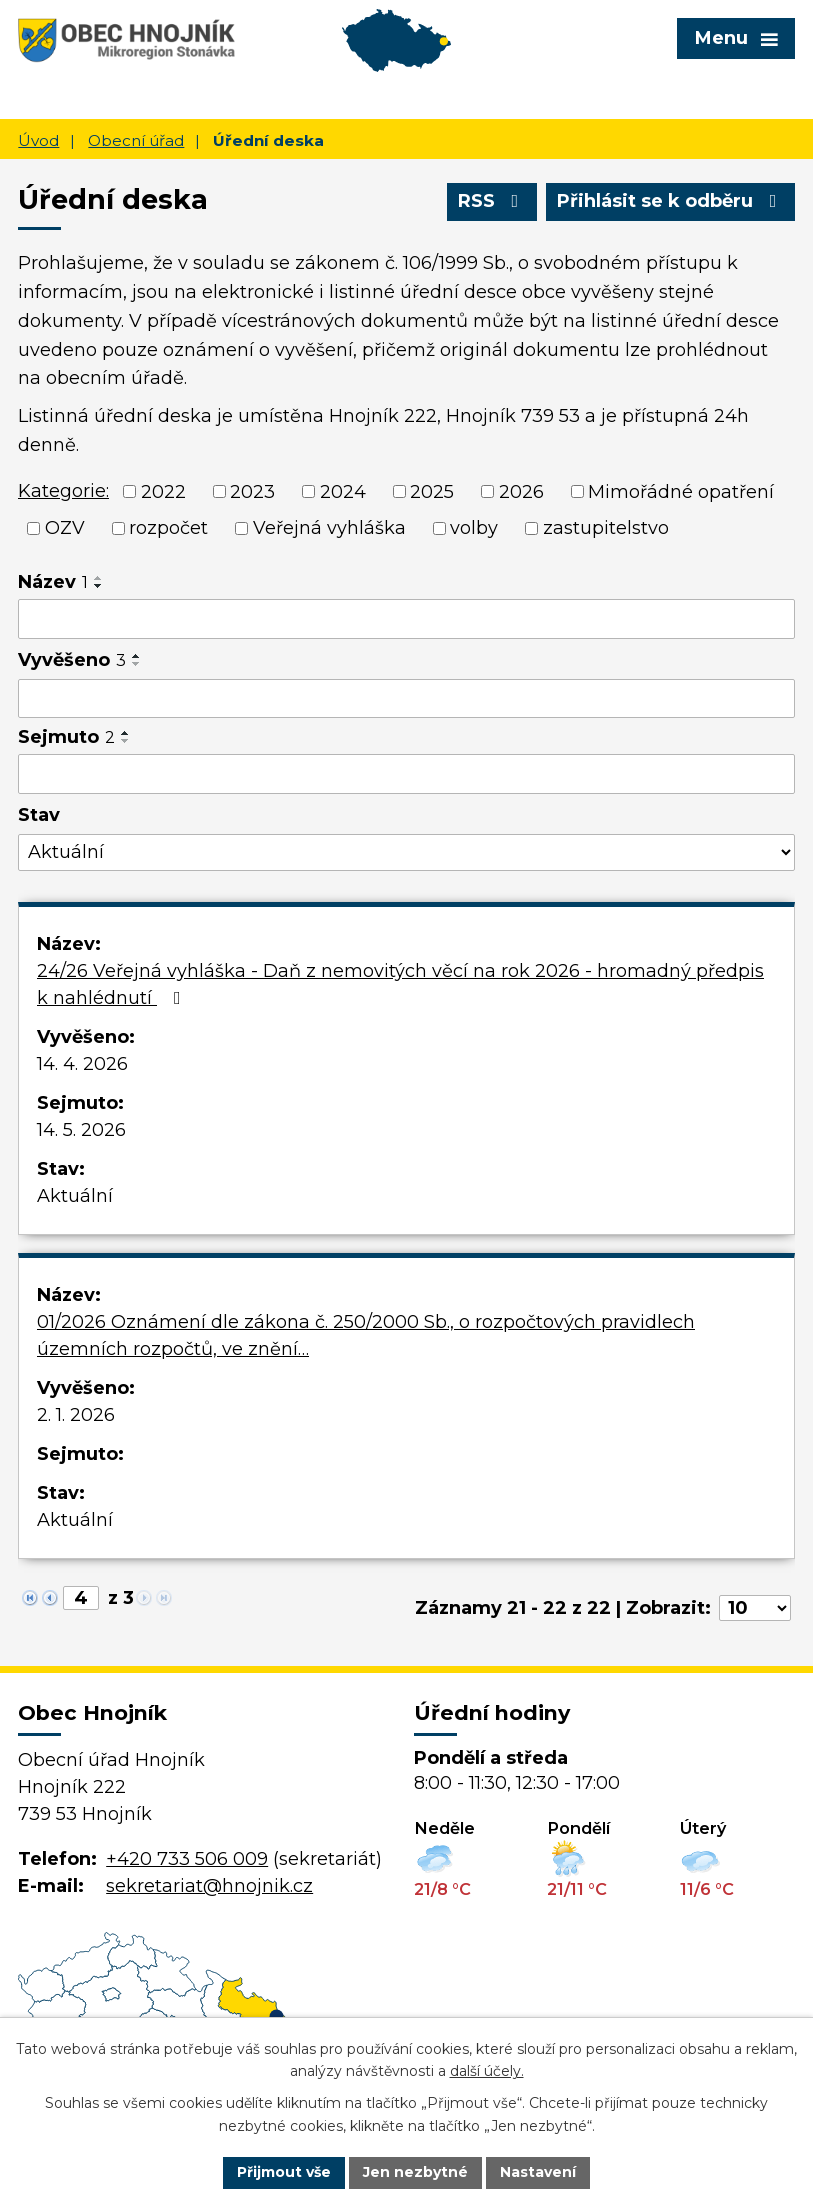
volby (474, 528)
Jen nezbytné (415, 2172)
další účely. (487, 2072)
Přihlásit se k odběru (671, 201)
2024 (343, 491)
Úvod (38, 140)
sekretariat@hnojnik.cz (209, 1886)
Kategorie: (63, 491)
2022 (163, 491)
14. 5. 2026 (81, 1130)
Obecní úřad (136, 140)
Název (53, 582)
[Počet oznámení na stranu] (755, 1608)
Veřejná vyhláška (329, 528)
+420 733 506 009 (187, 1859)
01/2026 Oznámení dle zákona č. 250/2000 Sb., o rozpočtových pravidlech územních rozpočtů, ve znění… (366, 1335)
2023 (252, 491)
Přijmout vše (284, 2172)
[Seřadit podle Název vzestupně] (99, 578)
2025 (432, 491)
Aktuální (75, 1196)
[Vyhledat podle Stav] (406, 852)
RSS (492, 201)
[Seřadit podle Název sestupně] (99, 586)
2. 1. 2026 (76, 1415)
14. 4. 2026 (82, 1064)
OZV (65, 528)
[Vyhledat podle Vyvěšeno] (406, 699)
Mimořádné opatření (681, 491)
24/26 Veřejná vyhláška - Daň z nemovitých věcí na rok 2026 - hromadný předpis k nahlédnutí (400, 984)
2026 (521, 491)
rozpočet (168, 528)
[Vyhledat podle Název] (406, 619)
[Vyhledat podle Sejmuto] (406, 774)
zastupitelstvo (606, 528)
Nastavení (538, 2172)
